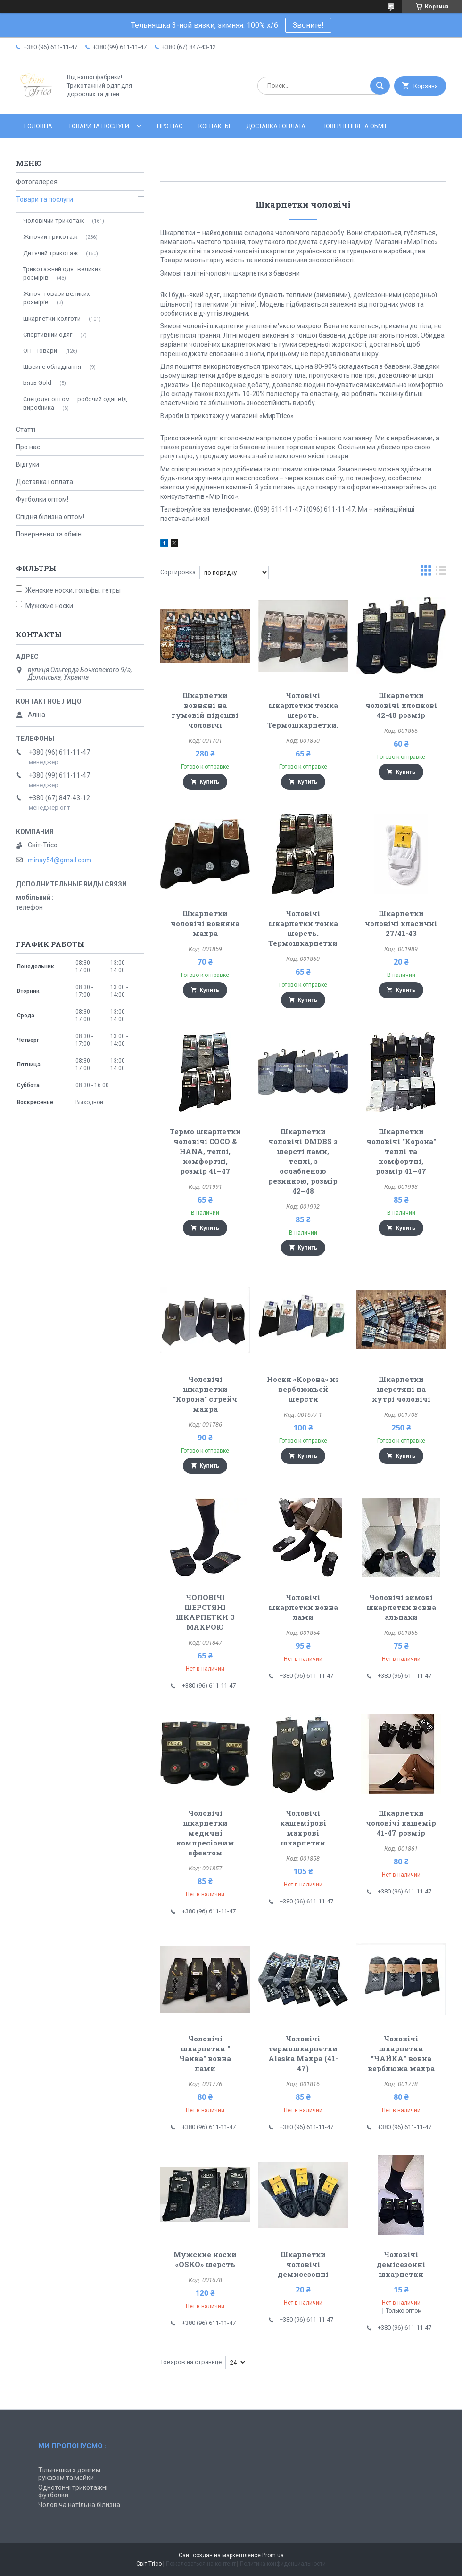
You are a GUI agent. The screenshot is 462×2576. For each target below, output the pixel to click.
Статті (25, 429)
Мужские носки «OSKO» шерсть (205, 2259)
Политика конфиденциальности (283, 2563)
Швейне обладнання (52, 366)
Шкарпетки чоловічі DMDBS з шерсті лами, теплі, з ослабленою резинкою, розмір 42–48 (303, 1161)
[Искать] (380, 86)
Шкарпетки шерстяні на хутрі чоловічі (401, 1389)
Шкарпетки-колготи (52, 318)
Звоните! (308, 25)
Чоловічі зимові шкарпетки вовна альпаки (401, 1607)
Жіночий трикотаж (50, 236)
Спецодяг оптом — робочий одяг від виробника (75, 403)
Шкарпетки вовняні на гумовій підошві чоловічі (205, 710)
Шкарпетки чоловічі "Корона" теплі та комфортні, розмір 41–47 (401, 1151)
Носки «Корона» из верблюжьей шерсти (303, 1389)
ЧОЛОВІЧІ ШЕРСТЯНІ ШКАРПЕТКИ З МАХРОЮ (205, 1612)
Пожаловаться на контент (201, 2563)
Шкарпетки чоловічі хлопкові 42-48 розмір (401, 705)
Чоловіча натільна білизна (79, 2505)
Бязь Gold (37, 382)
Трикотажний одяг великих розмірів (62, 273)
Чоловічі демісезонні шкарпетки (401, 2264)
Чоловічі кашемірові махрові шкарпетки (303, 1827)
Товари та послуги (98, 126)
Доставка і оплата (275, 126)
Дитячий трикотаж (50, 253)
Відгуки (27, 464)
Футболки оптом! (42, 499)
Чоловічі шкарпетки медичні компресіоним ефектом (205, 1832)
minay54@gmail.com (59, 860)
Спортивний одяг (47, 334)
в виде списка (441, 572)
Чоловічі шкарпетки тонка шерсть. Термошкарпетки (303, 928)
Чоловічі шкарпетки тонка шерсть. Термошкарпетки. (302, 710)
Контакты (214, 126)
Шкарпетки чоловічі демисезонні (303, 2264)
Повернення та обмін (355, 126)
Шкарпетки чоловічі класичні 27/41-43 (401, 923)
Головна (38, 126)
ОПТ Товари (40, 350)
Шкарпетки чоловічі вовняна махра (205, 923)
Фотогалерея (37, 182)
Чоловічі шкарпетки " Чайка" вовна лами (205, 2053)
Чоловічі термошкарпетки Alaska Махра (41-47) (303, 2053)
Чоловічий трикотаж (53, 220)
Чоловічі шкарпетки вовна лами (303, 1607)
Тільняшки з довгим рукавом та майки (69, 2473)
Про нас (169, 126)
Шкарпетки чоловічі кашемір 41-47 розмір (401, 1822)
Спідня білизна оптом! (50, 516)
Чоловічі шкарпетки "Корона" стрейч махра (205, 1394)
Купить (210, 782)
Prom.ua (273, 2555)
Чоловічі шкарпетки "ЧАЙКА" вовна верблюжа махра (401, 2053)
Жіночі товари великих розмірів (56, 298)
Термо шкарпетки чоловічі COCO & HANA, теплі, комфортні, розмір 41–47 (205, 1151)
